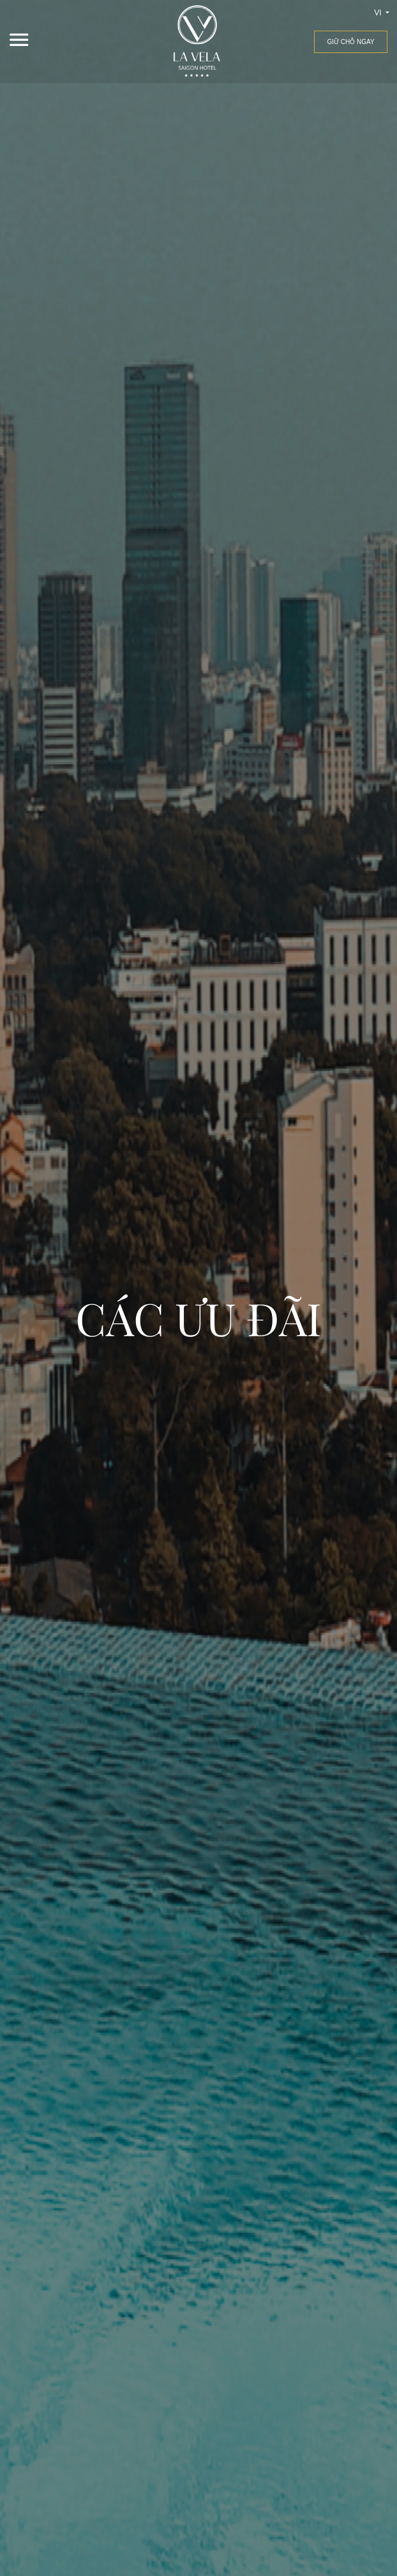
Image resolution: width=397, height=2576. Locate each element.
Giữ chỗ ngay (350, 41)
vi (379, 12)
